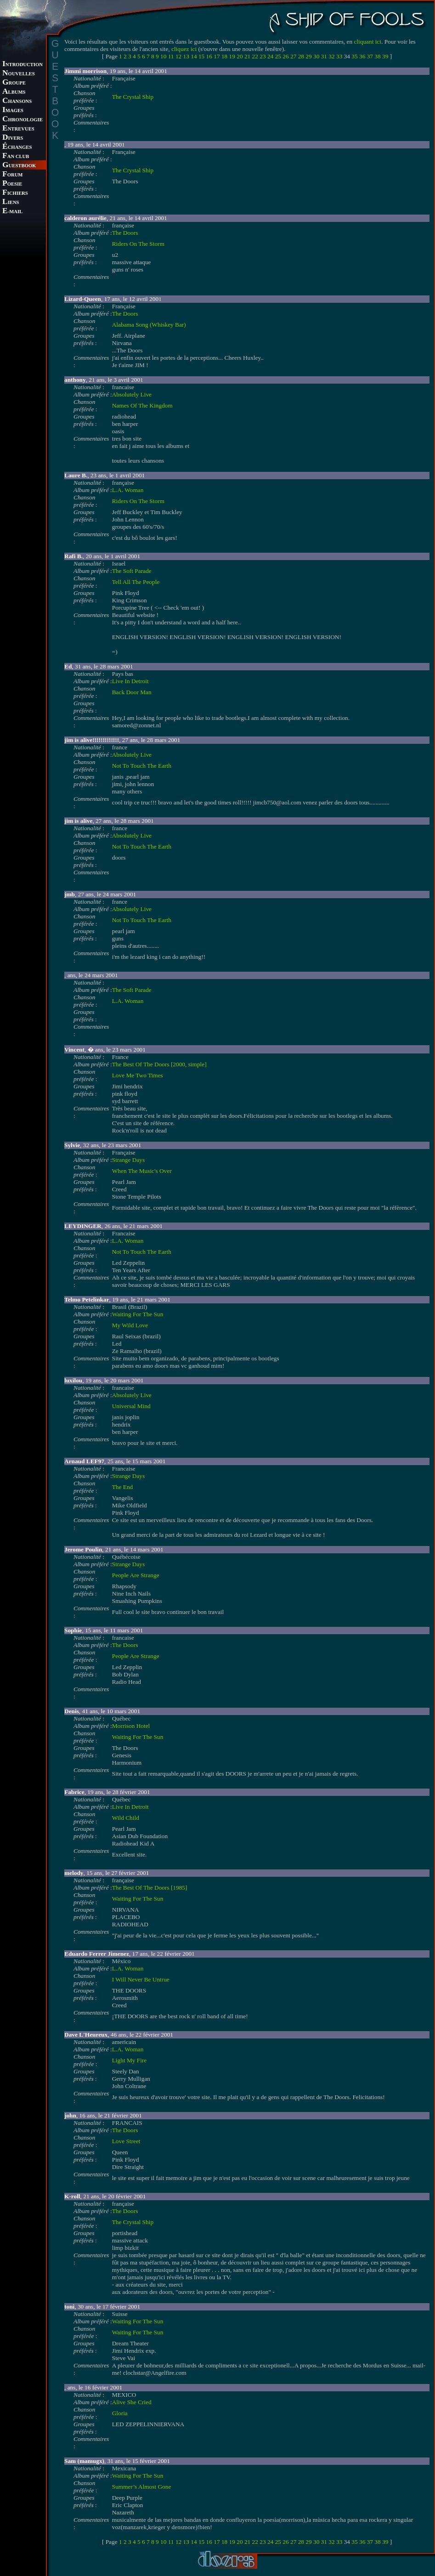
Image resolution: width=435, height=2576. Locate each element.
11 (171, 56)
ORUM (12, 174)
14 (194, 56)
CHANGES (17, 147)
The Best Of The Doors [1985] (149, 1887)
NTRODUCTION (22, 64)
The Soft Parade (132, 570)
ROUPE (14, 82)
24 (270, 56)
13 (186, 56)
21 (247, 56)
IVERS (12, 138)
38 (377, 56)
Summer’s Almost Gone (141, 2486)
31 (324, 56)
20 (240, 56)
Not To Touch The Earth (141, 765)
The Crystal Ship (132, 96)
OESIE (12, 184)
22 (255, 56)
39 (385, 56)
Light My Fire (129, 2060)
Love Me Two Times (137, 1075)
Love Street (126, 2141)
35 (354, 56)
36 (362, 56)
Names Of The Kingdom (142, 405)
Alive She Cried (132, 2402)
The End (122, 1486)
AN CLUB (15, 156)
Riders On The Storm (138, 243)
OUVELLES (18, 73)
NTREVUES (18, 128)
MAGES (12, 110)
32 (331, 56)
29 (308, 56)
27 (293, 56)
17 (217, 56)
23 (263, 56)
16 (209, 56)
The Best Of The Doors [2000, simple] (159, 1064)
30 (316, 56)
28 (301, 56)
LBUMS (13, 92)
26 (285, 56)
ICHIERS (15, 193)
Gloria (120, 2413)
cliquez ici (184, 48)
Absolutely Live (132, 394)
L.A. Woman (128, 490)
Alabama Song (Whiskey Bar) (149, 324)
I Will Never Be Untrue (140, 1979)
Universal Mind (131, 1406)
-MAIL (12, 211)
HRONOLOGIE (22, 119)
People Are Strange (135, 1575)
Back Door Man (132, 692)
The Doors (125, 232)
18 (224, 56)
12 (178, 56)
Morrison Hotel (131, 1725)
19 (232, 56)
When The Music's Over (142, 1170)
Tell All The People (136, 581)
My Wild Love (130, 1325)
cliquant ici (367, 41)
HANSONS (17, 101)
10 (163, 56)
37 (370, 56)
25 (278, 56)
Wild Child (125, 1817)
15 (201, 56)
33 (339, 56)
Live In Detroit (130, 681)
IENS (10, 202)
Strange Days (128, 1159)
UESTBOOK (19, 165)
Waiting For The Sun (138, 1314)
